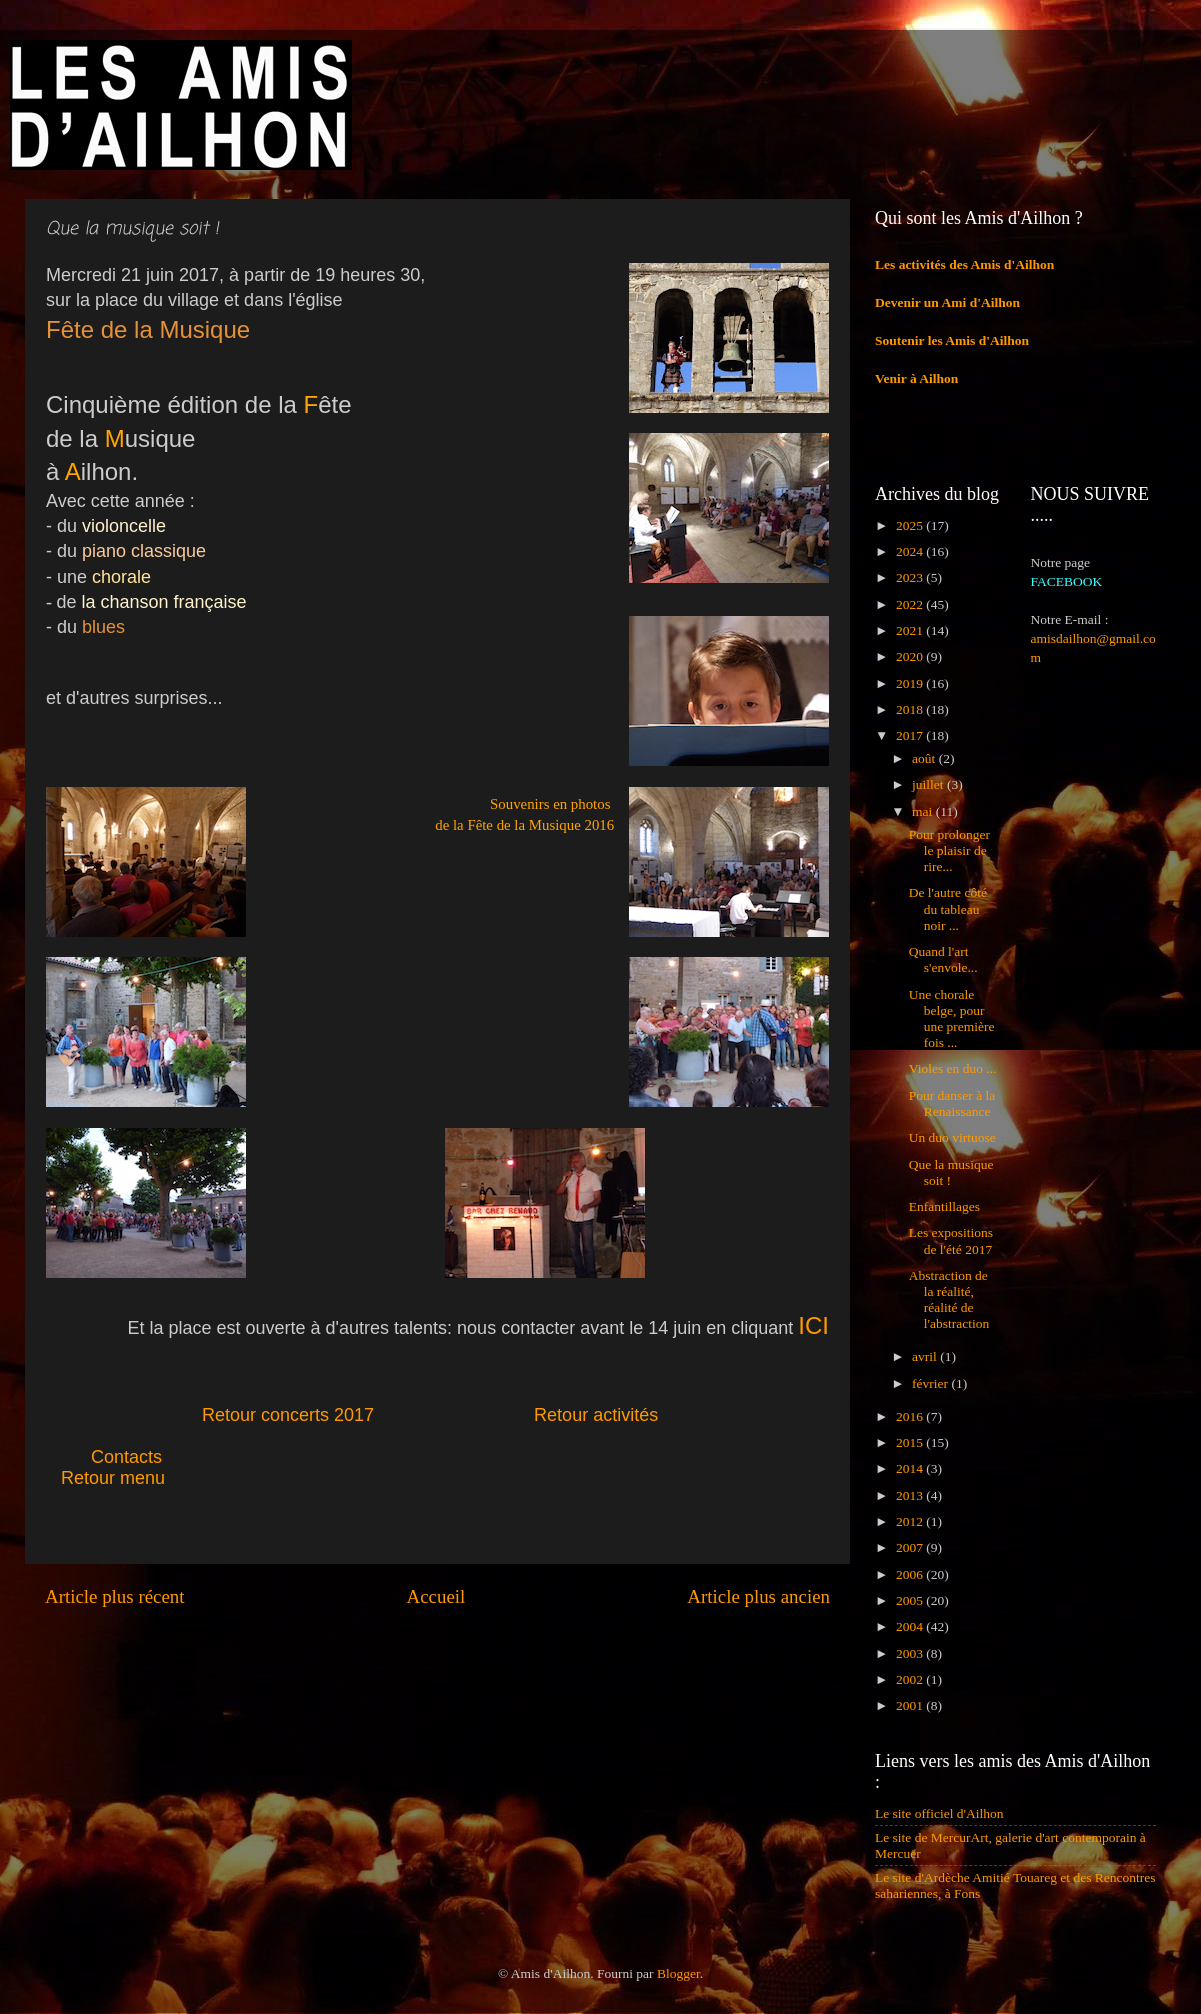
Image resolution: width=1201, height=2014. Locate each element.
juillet (929, 784)
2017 (911, 735)
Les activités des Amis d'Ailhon (964, 264)
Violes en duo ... (953, 1068)
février (931, 1383)
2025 (911, 525)
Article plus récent (115, 1596)
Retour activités (596, 1415)
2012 (911, 1521)
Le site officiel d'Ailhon (939, 1813)
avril (926, 1356)
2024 (911, 551)
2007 (911, 1547)
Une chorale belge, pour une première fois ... (952, 1019)
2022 (911, 604)
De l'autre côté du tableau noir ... (948, 908)
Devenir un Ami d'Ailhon (947, 302)
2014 (911, 1468)
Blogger (678, 1973)
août (925, 758)
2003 (911, 1653)
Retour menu (113, 1478)
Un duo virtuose (952, 1137)
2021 (911, 630)
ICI (813, 1325)
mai (924, 811)
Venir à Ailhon (916, 378)
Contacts (171, 1457)
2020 (911, 656)
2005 (911, 1600)
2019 (911, 683)
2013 (911, 1495)
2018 (911, 709)
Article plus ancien (758, 1596)
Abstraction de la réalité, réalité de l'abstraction (949, 1300)
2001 (911, 1705)
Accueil (436, 1596)
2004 (911, 1626)
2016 (911, 1416)
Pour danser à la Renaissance (952, 1103)
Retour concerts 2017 (290, 1415)
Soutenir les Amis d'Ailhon (952, 340)
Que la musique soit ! (951, 1172)
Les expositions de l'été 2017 (951, 1240)
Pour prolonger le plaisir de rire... (949, 850)
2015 (911, 1442)
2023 (911, 577)
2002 (911, 1679)
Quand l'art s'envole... (943, 959)
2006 (911, 1574)
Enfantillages (944, 1206)
